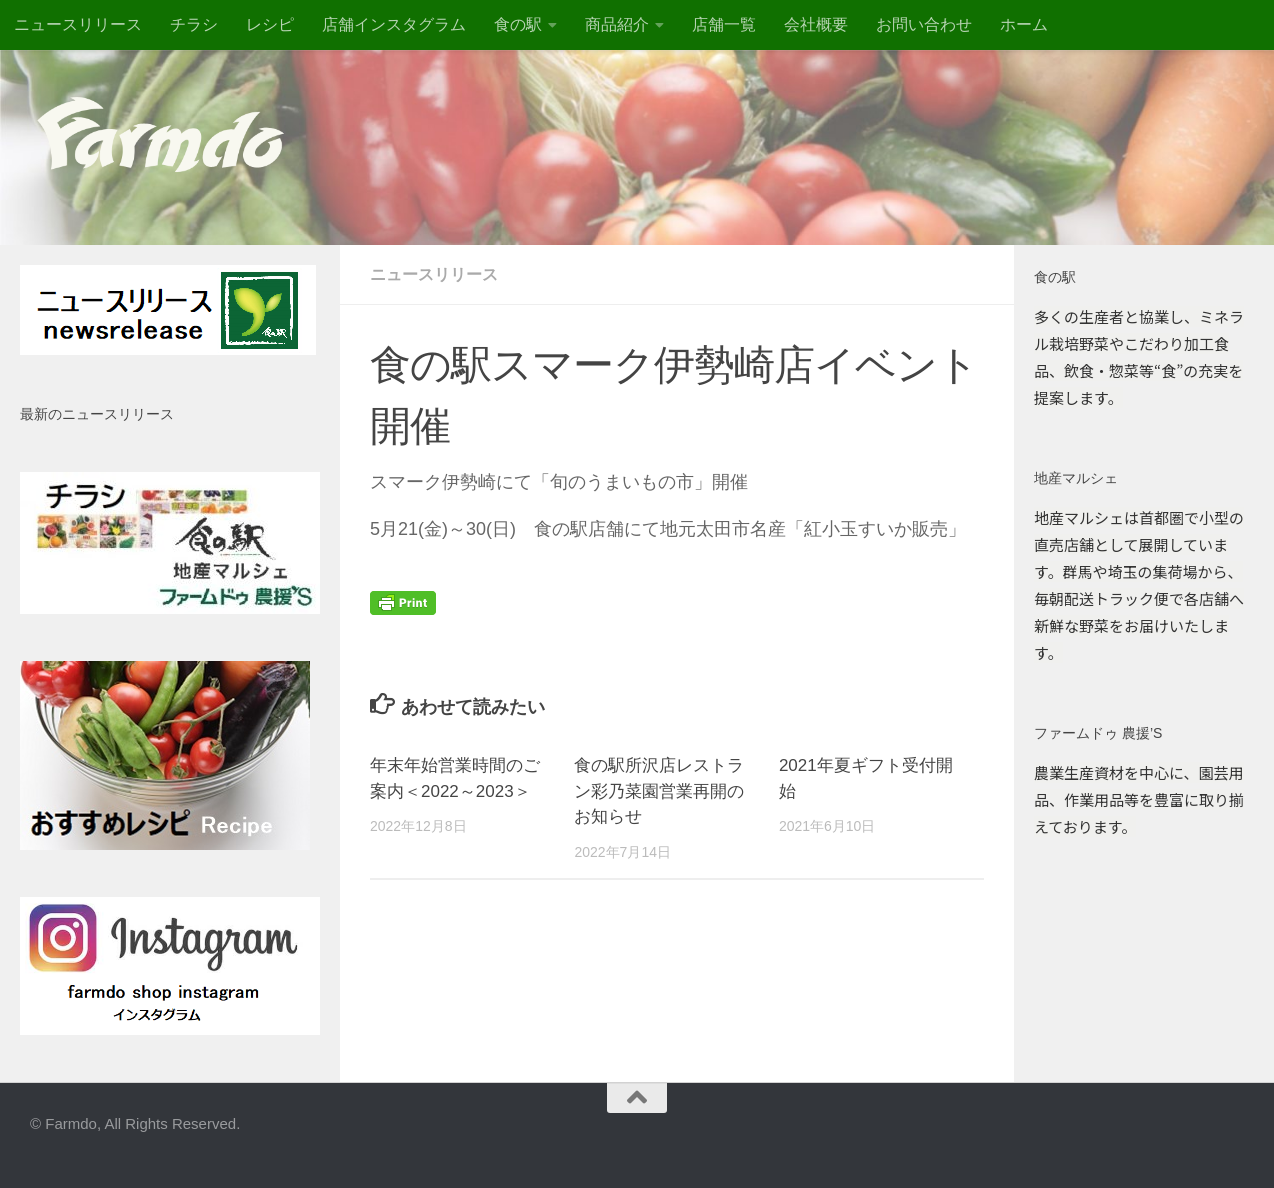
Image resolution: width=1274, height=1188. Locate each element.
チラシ (194, 24)
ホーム (1024, 24)
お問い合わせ (924, 24)
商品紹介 (617, 24)
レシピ (270, 24)
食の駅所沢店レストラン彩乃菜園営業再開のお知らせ (659, 791)
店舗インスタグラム (394, 24)
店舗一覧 (724, 24)
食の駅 (518, 24)
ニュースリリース (78, 24)
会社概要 (816, 24)
